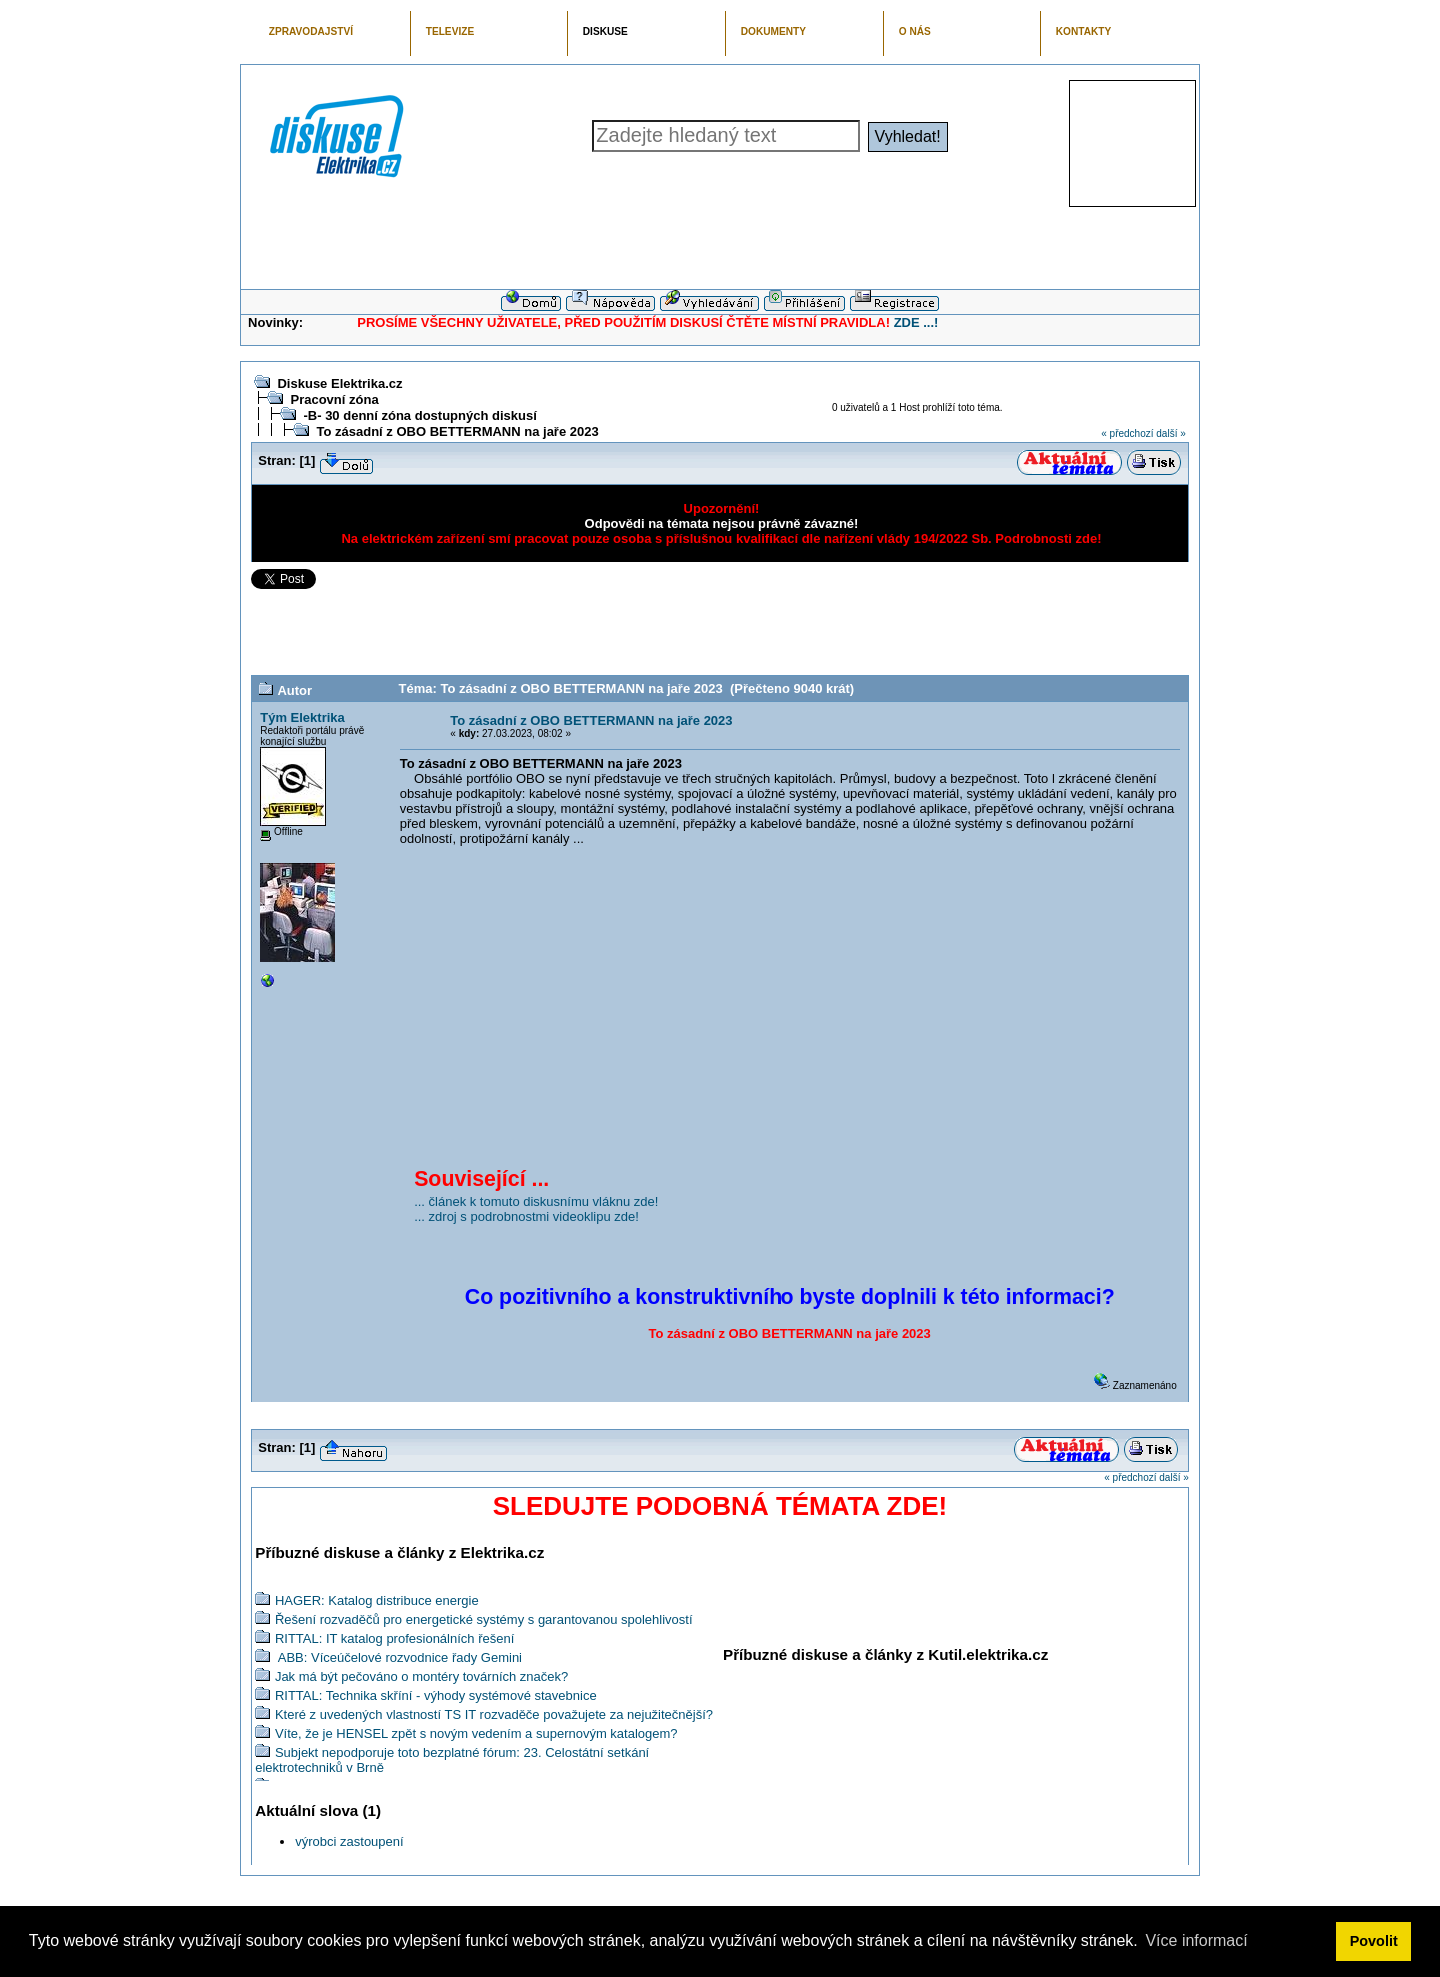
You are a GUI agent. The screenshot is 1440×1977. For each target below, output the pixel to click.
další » (1170, 433)
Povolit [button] (1374, 1941)
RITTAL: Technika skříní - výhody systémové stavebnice (436, 1695)
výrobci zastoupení (349, 1841)
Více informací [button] (1196, 1940)
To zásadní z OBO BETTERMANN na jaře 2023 (457, 431)
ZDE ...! (916, 322)
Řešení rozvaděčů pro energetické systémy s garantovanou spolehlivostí (484, 1619)
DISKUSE (605, 31)
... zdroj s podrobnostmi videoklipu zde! (526, 1216)
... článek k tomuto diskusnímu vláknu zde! (536, 1201)
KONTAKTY (1084, 31)
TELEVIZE (450, 31)
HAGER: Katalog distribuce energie (377, 1600)
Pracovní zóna (334, 399)
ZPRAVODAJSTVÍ (311, 31)
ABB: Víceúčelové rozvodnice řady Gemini (398, 1657)
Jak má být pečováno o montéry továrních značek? (421, 1676)
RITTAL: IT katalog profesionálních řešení (394, 1638)
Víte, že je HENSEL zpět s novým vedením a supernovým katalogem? (476, 1733)
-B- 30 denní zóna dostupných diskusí (419, 415)
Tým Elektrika (302, 717)
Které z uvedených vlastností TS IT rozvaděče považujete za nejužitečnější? (494, 1714)
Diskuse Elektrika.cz (339, 383)
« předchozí (1127, 433)
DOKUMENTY (773, 31)
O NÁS (915, 31)
